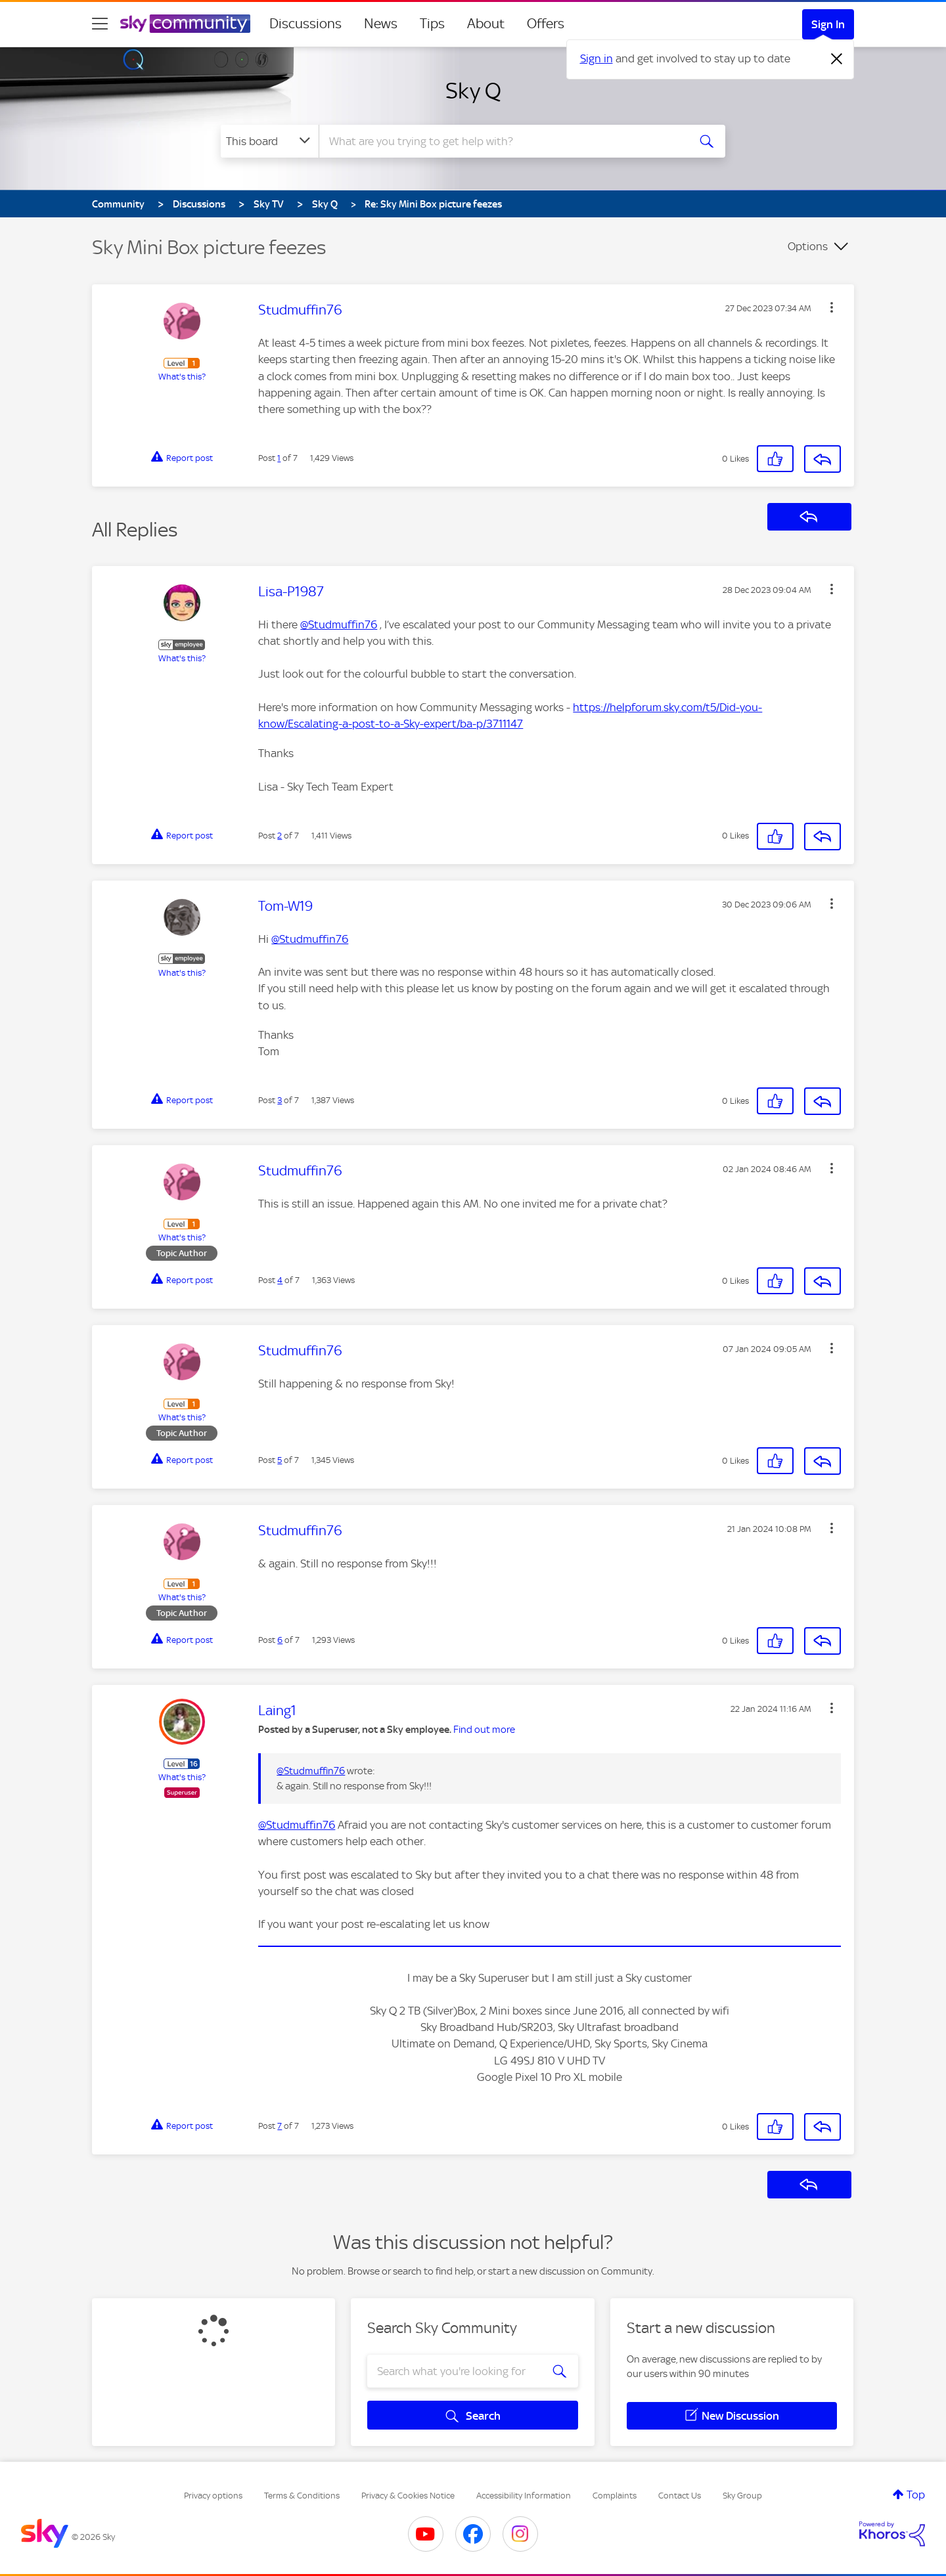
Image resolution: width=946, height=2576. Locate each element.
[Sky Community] (185, 23)
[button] (831, 307)
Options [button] (808, 246)
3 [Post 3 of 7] (279, 1100)
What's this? (182, 377)
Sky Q (473, 90)
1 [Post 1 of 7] (279, 458)
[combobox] (502, 141)
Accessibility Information (523, 2495)
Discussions (305, 24)
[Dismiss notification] (836, 59)
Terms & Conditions (302, 2495)
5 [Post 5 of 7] (279, 1460)
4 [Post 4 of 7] (279, 1280)
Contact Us (679, 2495)
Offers (545, 24)
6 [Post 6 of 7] (279, 1640)
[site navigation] (100, 24)
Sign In (828, 24)
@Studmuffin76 (338, 624)
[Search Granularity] (270, 141)
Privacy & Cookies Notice (408, 2495)
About (486, 24)
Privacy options (213, 2495)
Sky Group (742, 2495)
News (380, 24)
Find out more (484, 1730)
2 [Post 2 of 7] (279, 835)
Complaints (615, 2495)
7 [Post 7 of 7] (279, 2126)
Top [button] (916, 2494)
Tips (432, 24)
